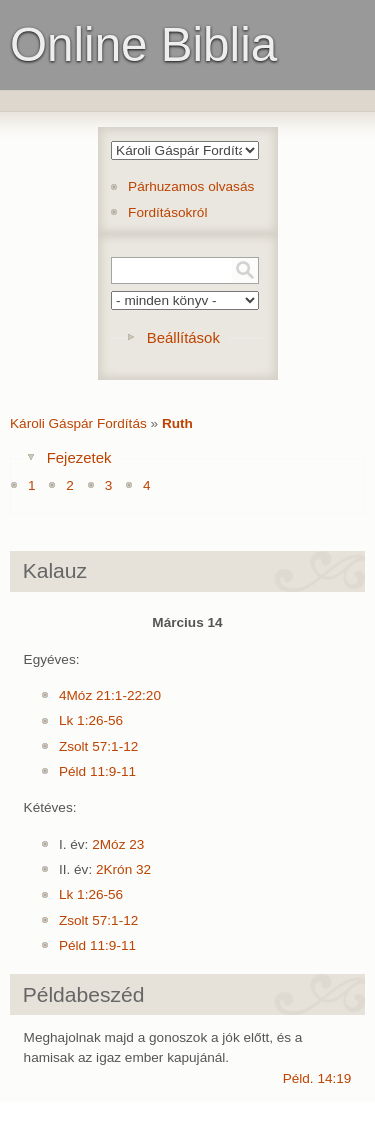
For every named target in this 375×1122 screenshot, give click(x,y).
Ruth (177, 423)
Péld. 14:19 (317, 1078)
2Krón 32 (123, 869)
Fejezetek (79, 457)
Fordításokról (167, 212)
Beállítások (183, 337)
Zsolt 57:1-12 (98, 746)
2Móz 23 (118, 844)
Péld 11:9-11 (97, 771)
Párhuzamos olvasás (191, 186)
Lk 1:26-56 (91, 720)
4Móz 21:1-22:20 (110, 695)
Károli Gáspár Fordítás (78, 423)
